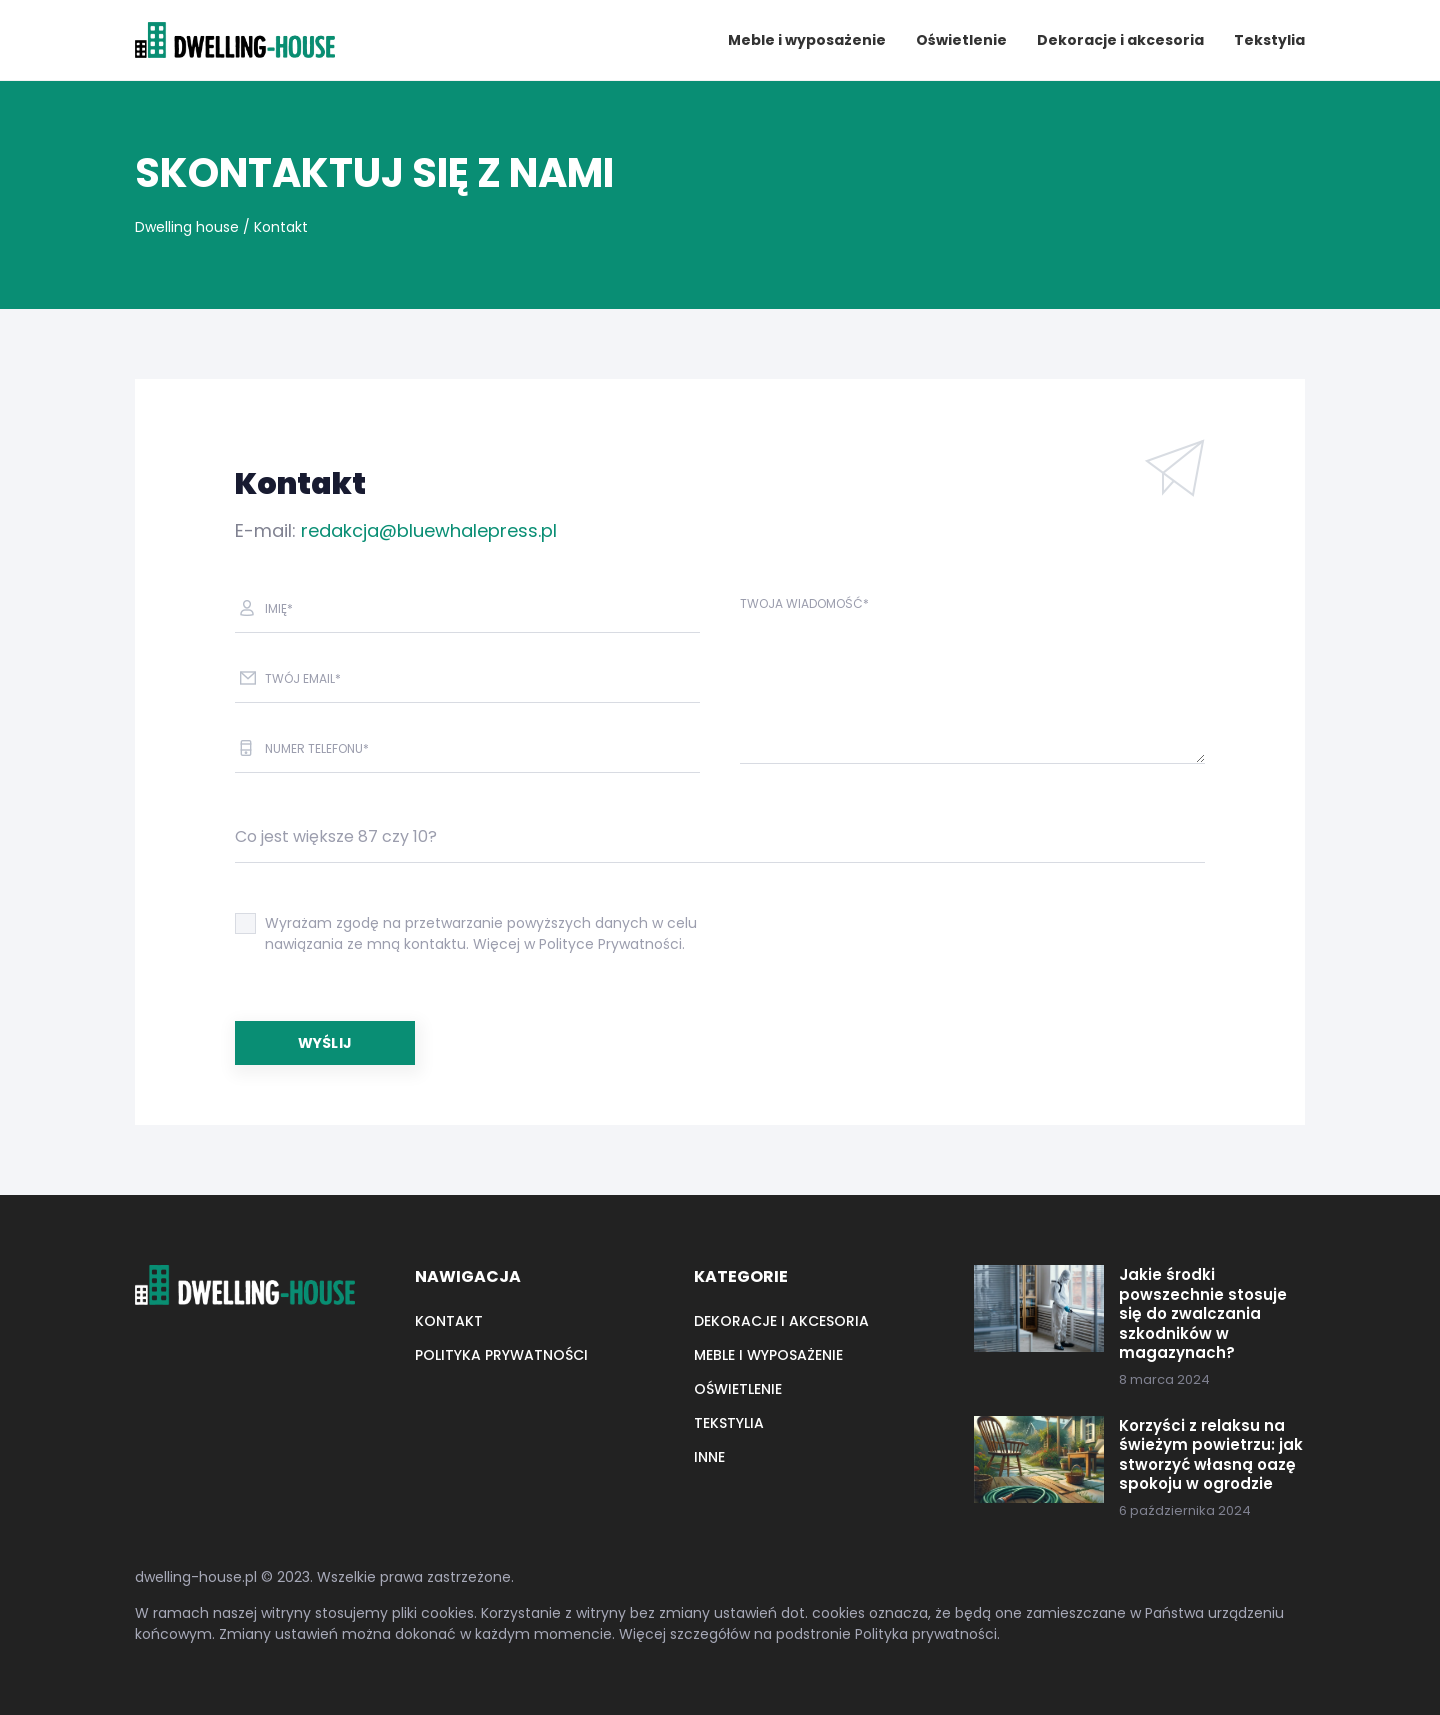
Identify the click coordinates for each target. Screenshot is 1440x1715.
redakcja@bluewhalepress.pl (429, 530)
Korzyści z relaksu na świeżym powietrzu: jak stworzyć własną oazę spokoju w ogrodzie (1211, 1455)
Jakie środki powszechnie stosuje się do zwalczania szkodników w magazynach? (1203, 1314)
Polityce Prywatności (610, 944)
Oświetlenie (961, 40)
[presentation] (892, 942)
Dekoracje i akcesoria (1120, 40)
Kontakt (449, 1321)
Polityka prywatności (501, 1355)
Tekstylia (1269, 40)
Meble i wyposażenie (807, 40)
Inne (709, 1457)
